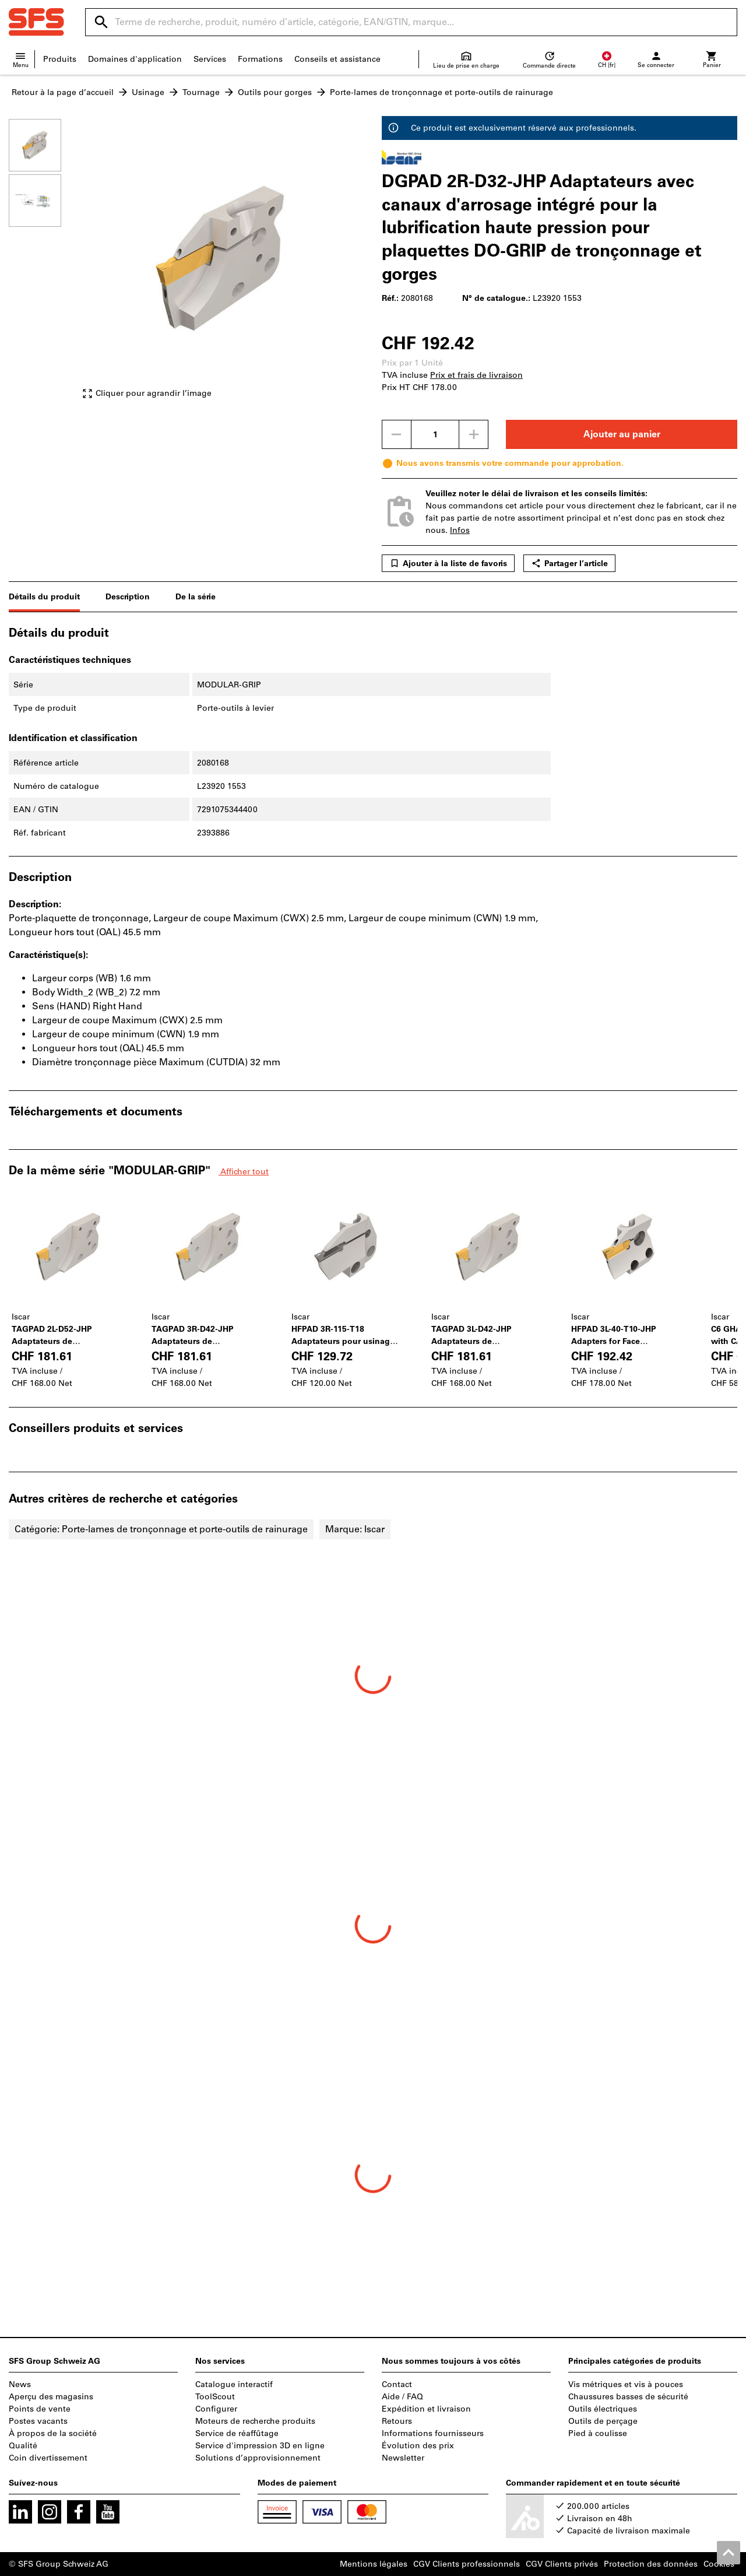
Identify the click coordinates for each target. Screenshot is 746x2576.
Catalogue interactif (234, 2384)
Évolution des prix (418, 2446)
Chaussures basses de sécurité (628, 2397)
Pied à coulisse (597, 2433)
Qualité (23, 2446)
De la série (195, 597)
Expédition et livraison (426, 2409)
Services (209, 59)
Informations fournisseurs (433, 2433)
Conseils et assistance (337, 59)
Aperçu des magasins (51, 2397)
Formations (260, 59)
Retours (397, 2421)
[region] (44, 264)
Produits (59, 59)
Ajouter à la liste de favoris (448, 563)
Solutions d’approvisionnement (258, 2458)
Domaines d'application (135, 59)
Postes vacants (38, 2421)
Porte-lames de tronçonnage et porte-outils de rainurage (441, 92)
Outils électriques (602, 2409)
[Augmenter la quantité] (473, 434)
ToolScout (215, 2397)
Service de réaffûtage (237, 2433)
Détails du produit (44, 597)
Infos (460, 530)
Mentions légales (373, 2564)
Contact (397, 2384)
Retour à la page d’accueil (63, 92)
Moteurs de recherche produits (255, 2421)
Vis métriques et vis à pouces (625, 2384)
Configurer (216, 2409)
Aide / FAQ (402, 2397)
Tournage (201, 92)
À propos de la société (53, 2433)
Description (127, 597)
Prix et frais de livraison (476, 375)
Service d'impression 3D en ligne (260, 2446)
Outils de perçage (603, 2421)
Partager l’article (569, 563)
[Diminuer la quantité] (396, 434)
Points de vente (40, 2409)
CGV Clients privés (562, 2564)
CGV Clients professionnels (466, 2564)
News (20, 2384)
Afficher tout (244, 1172)
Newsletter (403, 2458)
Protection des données (651, 2564)
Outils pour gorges (275, 92)
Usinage (148, 92)
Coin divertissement (48, 2458)
